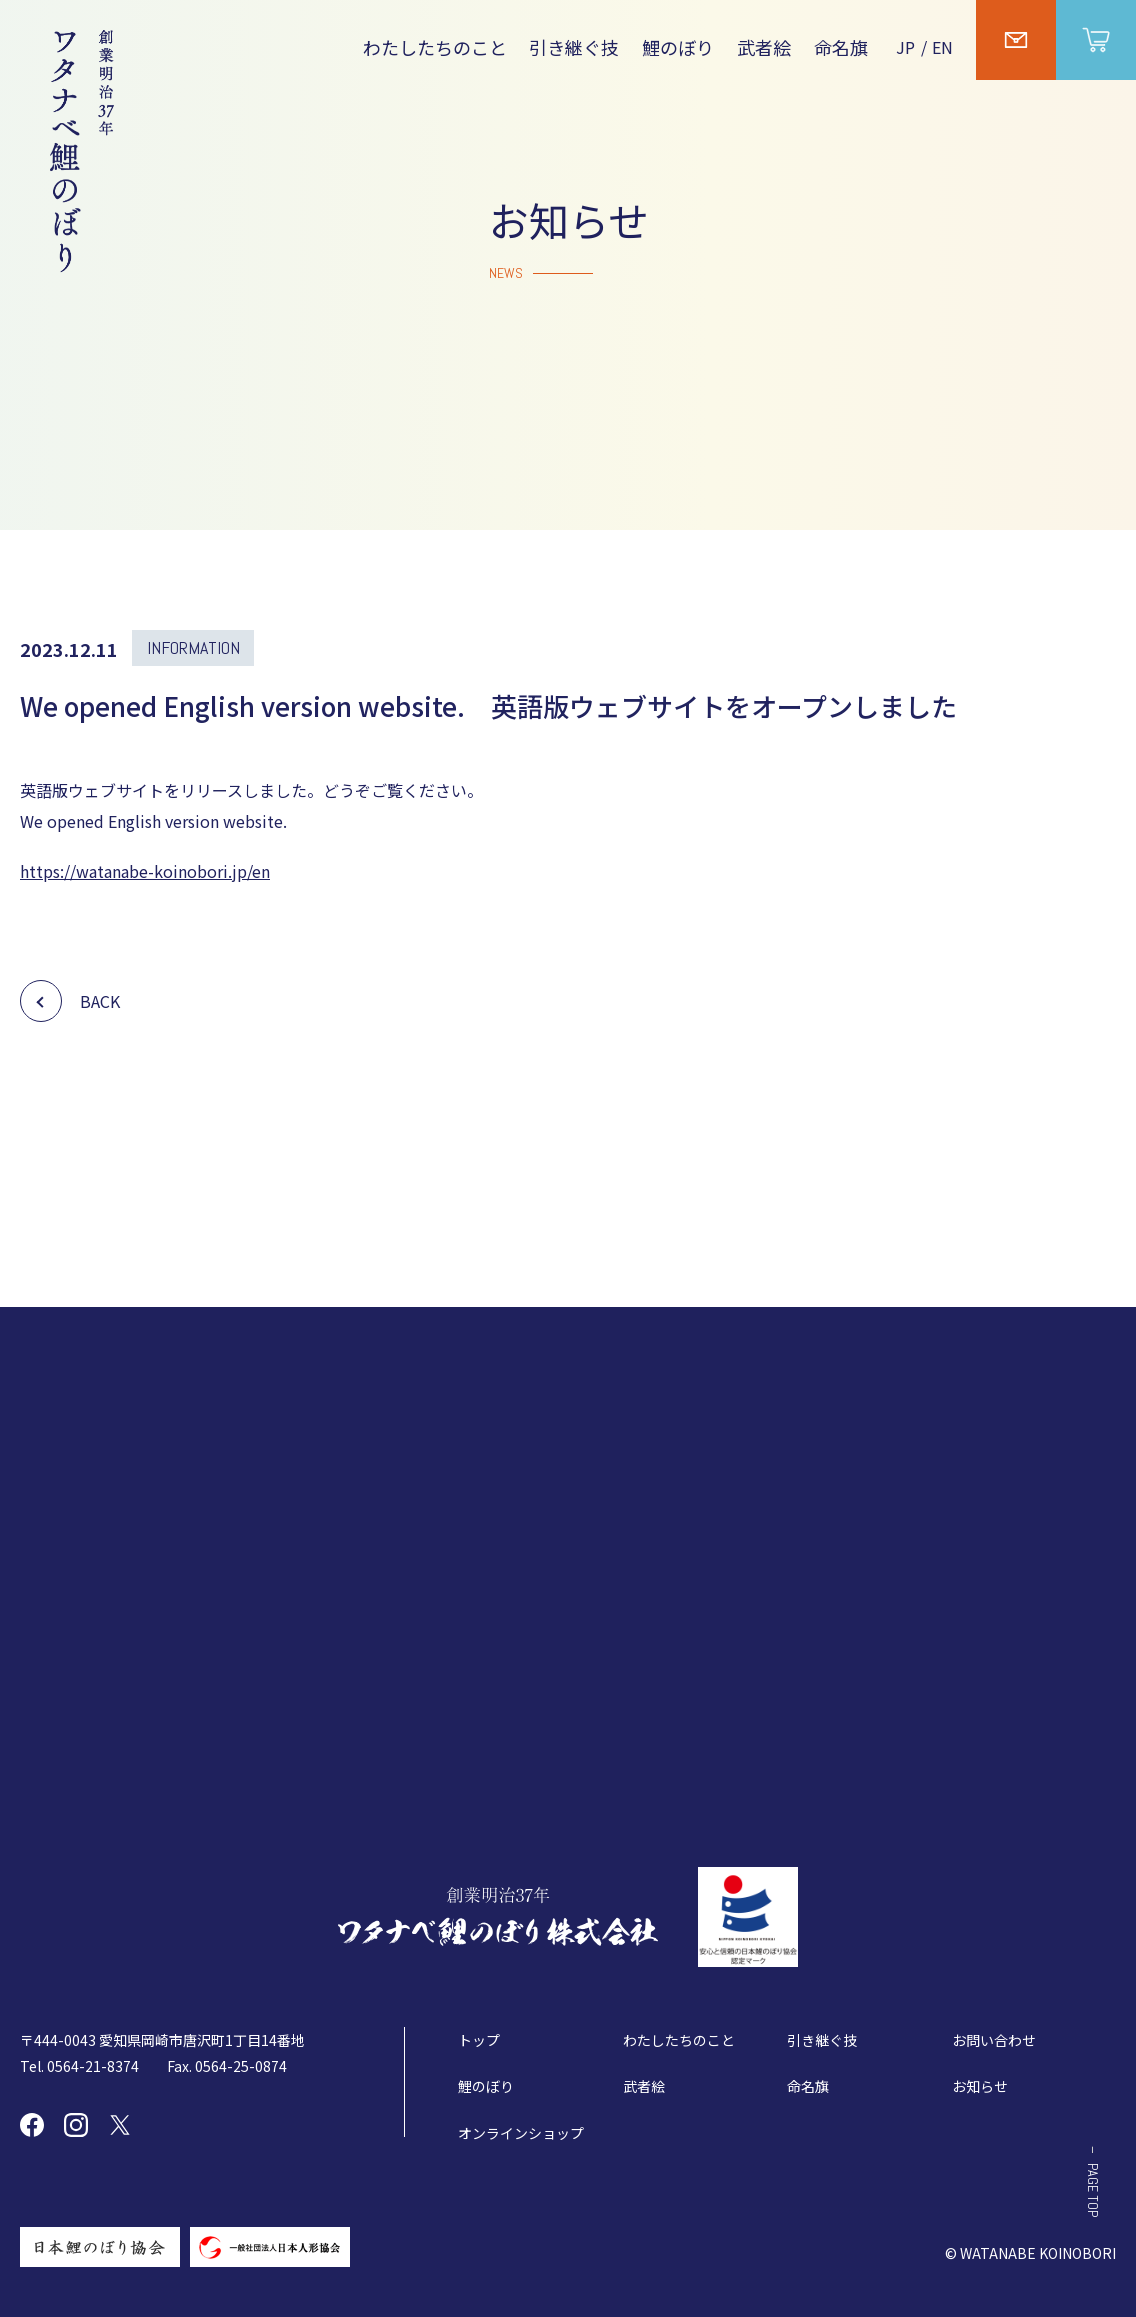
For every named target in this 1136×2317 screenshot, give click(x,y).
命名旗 (841, 47)
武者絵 (764, 47)
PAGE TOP (1093, 2190)
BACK (100, 1001)
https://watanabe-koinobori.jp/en (145, 871)
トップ (479, 2040)
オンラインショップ (521, 2133)
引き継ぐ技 (574, 47)
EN (942, 47)
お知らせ (980, 2086)
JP (905, 47)
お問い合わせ (994, 2040)
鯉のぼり (678, 47)
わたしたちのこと (435, 47)
